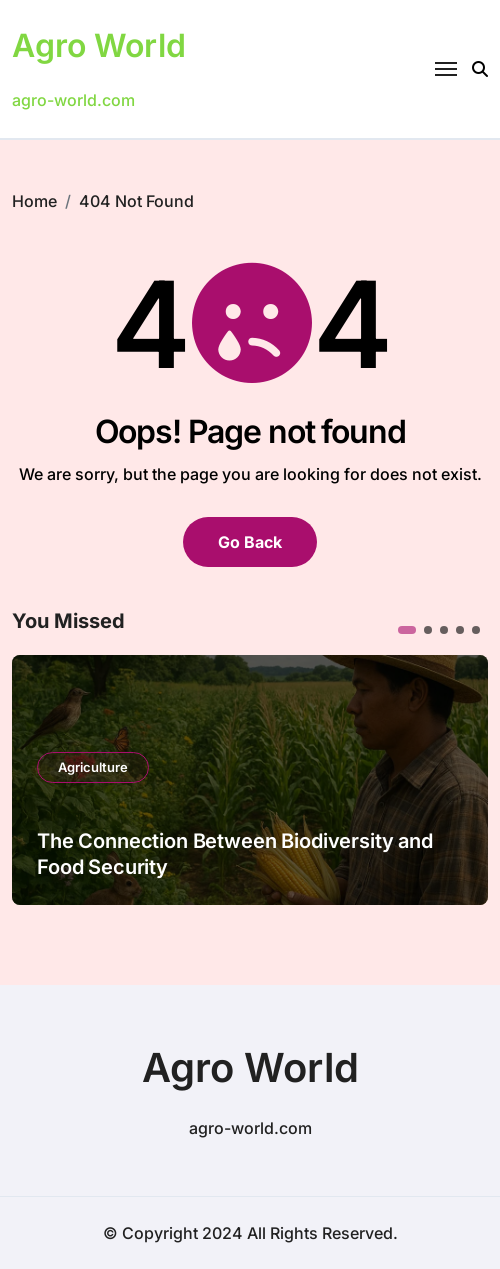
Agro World (99, 45)
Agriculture (93, 767)
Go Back (250, 542)
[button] (407, 630)
